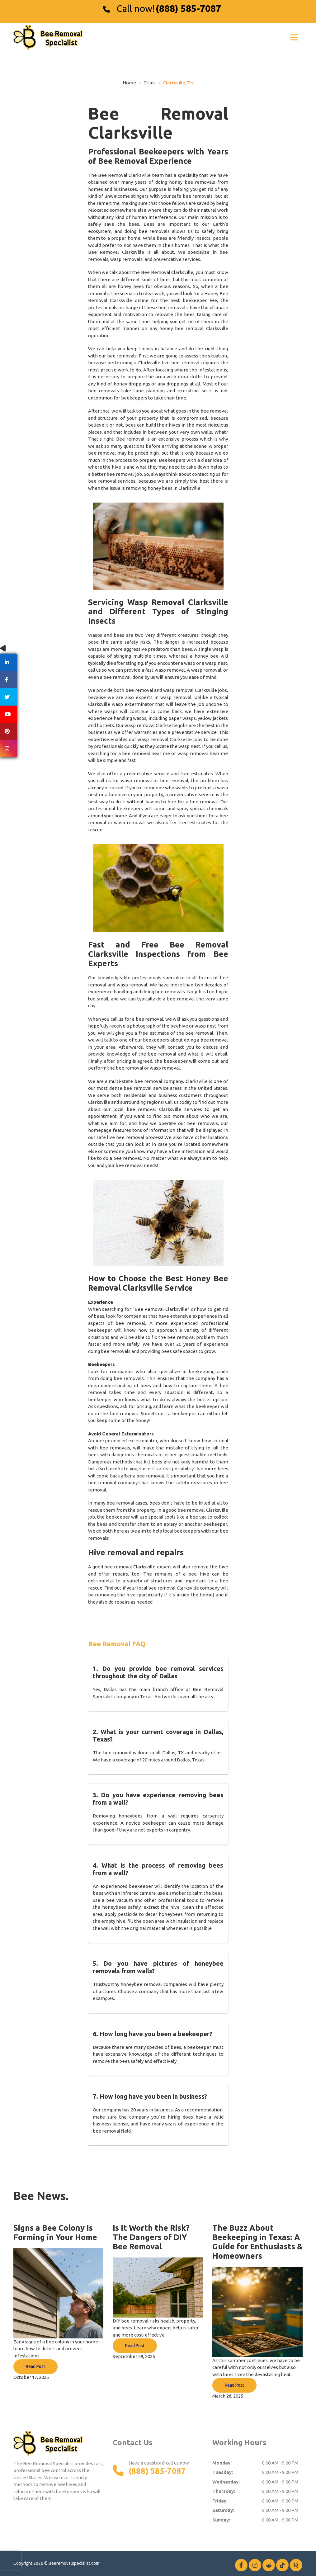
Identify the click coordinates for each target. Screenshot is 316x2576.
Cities (150, 82)
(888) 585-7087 (188, 8)
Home (129, 82)
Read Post (35, 2366)
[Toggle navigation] (294, 37)
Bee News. (40, 2195)
